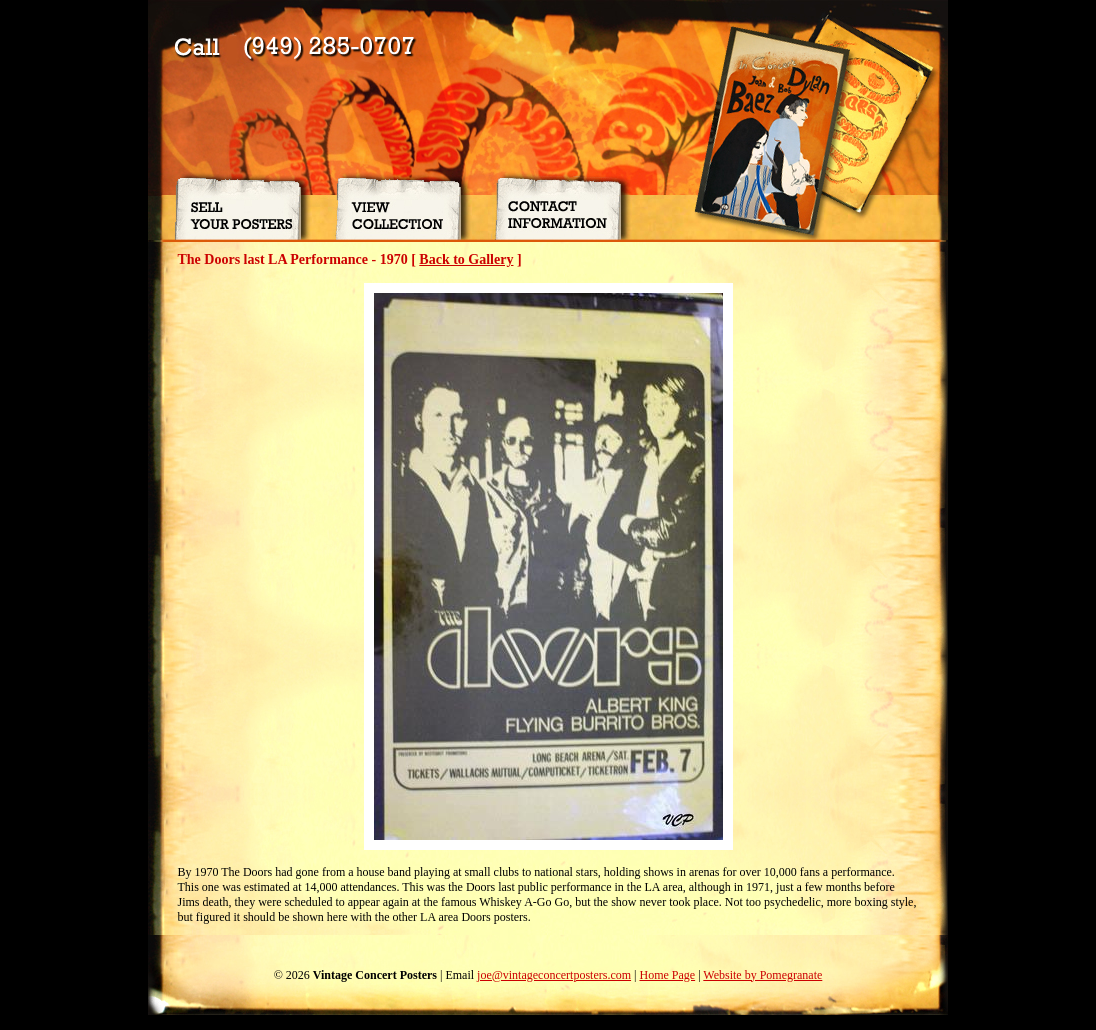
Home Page (667, 975)
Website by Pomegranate (762, 975)
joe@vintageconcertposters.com (554, 975)
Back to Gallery (466, 259)
